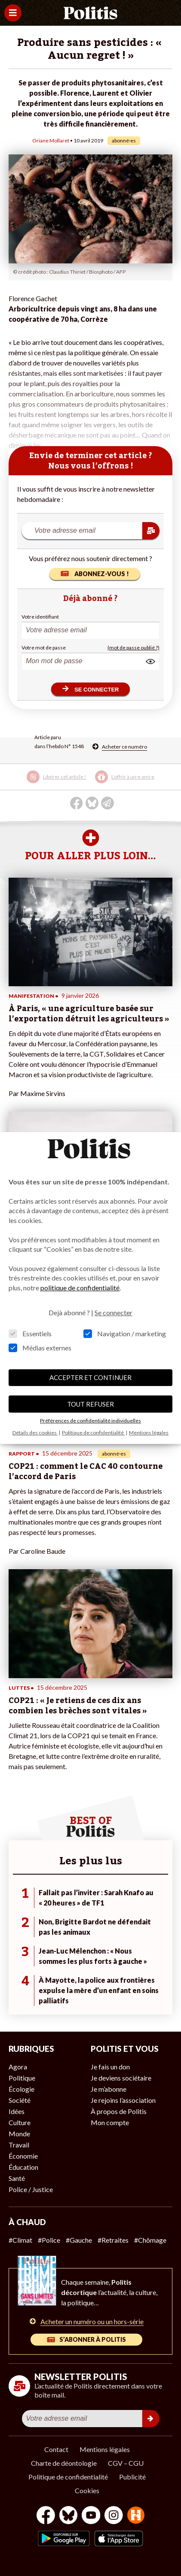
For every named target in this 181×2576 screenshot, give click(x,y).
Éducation (23, 2167)
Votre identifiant (40, 616)
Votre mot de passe (43, 647)
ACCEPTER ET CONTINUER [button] (90, 1377)
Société (20, 2100)
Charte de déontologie (64, 2463)
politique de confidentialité (80, 1287)
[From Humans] (135, 2516)
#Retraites (113, 2240)
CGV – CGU (126, 2463)
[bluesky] (68, 2516)
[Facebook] (46, 2516)
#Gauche (79, 2240)
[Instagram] (113, 2516)
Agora (18, 2067)
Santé (17, 2178)
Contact (56, 2449)
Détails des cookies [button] (35, 1432)
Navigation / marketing (124, 1333)
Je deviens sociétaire (121, 2078)
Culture (20, 2122)
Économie (23, 2156)
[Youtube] (91, 2516)
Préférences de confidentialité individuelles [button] (90, 1420)
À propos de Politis (119, 2111)
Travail (19, 2145)
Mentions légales (105, 2449)
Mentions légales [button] (149, 1432)
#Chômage (150, 2240)
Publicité (132, 2477)
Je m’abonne (108, 2089)
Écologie (21, 2089)
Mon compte (110, 2122)
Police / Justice (31, 2189)
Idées (17, 2111)
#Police (49, 2240)
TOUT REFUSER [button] (90, 1404)
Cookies (87, 2490)
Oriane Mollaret (50, 140)
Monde (19, 2133)
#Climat (20, 2240)
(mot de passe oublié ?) (133, 647)
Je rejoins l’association (123, 2100)
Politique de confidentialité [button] (93, 1432)
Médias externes (40, 1348)
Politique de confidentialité (68, 2477)
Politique (22, 2078)
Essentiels (30, 1333)
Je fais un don (110, 2067)
